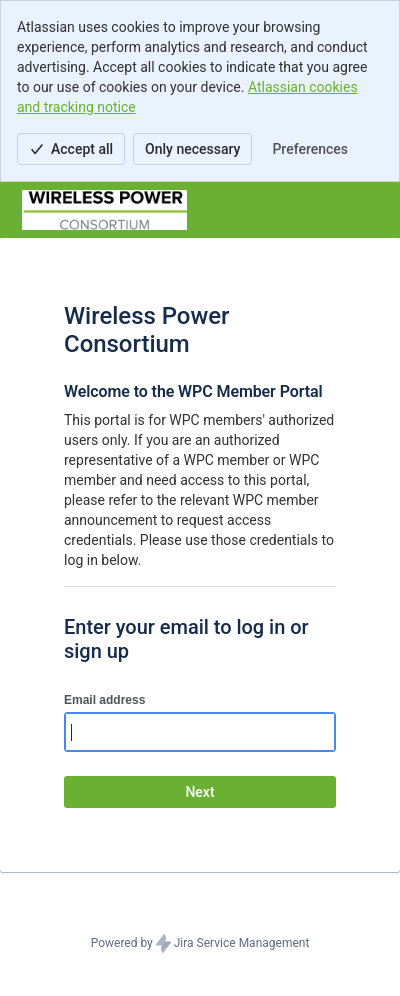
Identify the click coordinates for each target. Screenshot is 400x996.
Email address (104, 700)
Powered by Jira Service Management (200, 944)
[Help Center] (104, 210)
